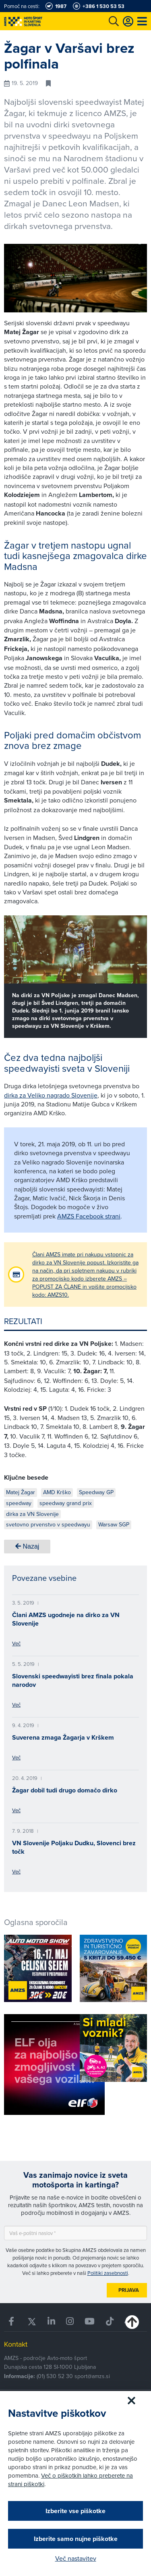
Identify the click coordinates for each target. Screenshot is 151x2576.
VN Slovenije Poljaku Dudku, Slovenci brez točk (74, 1847)
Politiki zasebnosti (107, 2273)
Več (16, 1643)
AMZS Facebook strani (88, 1216)
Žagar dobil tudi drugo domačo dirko (64, 1790)
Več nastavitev (75, 2558)
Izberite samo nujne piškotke (76, 2538)
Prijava (128, 2290)
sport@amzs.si (92, 2376)
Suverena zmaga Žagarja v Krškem (63, 1737)
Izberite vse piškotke (75, 2511)
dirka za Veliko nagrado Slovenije (50, 1095)
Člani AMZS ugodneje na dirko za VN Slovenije (66, 1619)
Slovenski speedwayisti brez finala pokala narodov (72, 1680)
